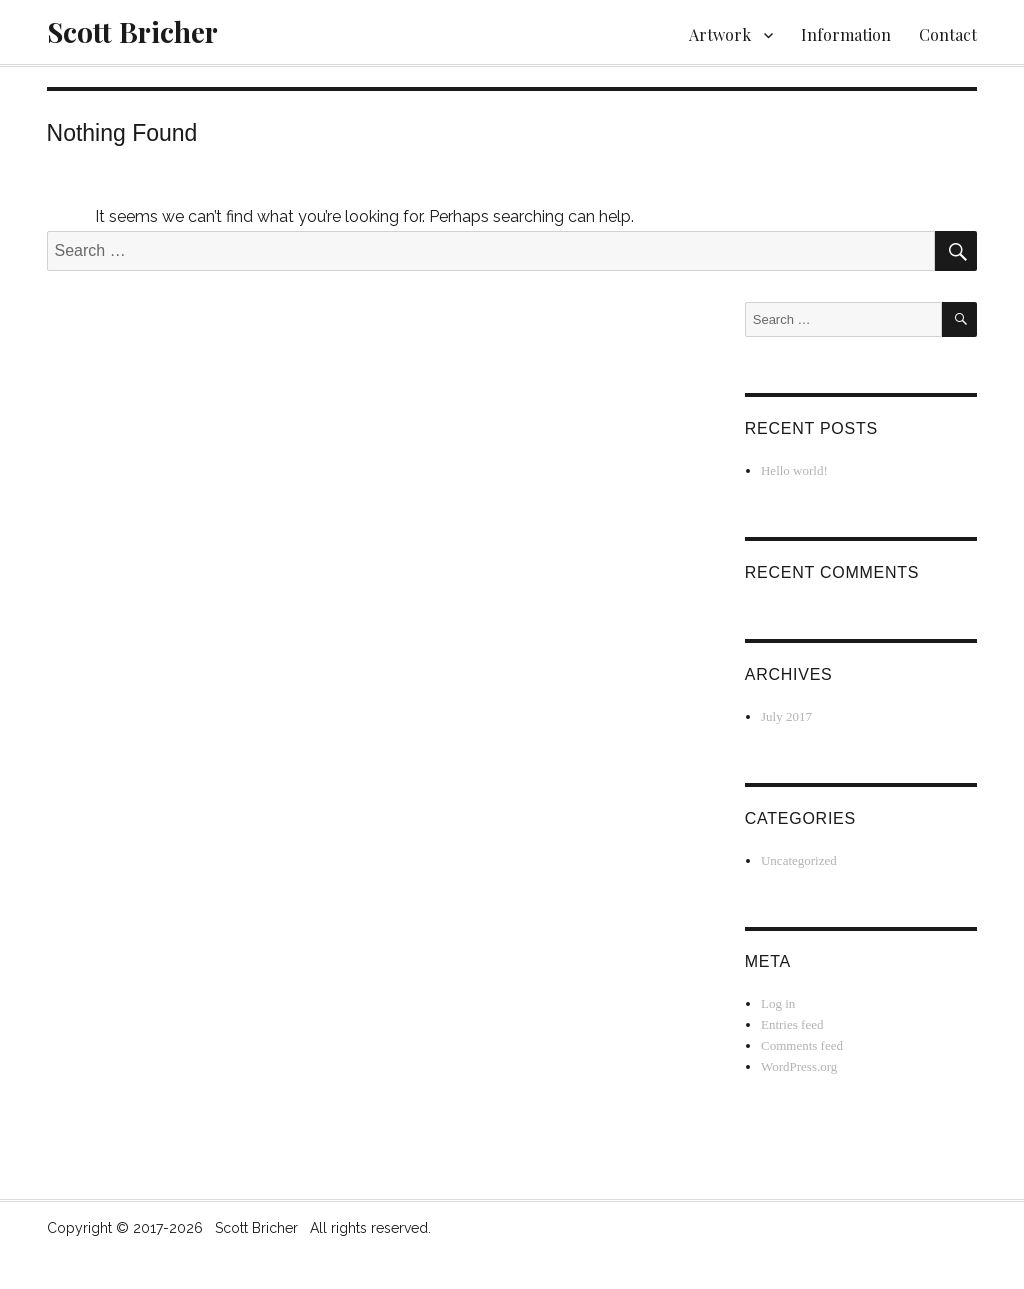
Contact (948, 34)
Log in (778, 1003)
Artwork (720, 34)
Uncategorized (799, 860)
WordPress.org (799, 1066)
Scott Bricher (132, 31)
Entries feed (792, 1024)
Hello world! (794, 470)
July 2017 (786, 716)
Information (846, 34)
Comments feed (802, 1045)
